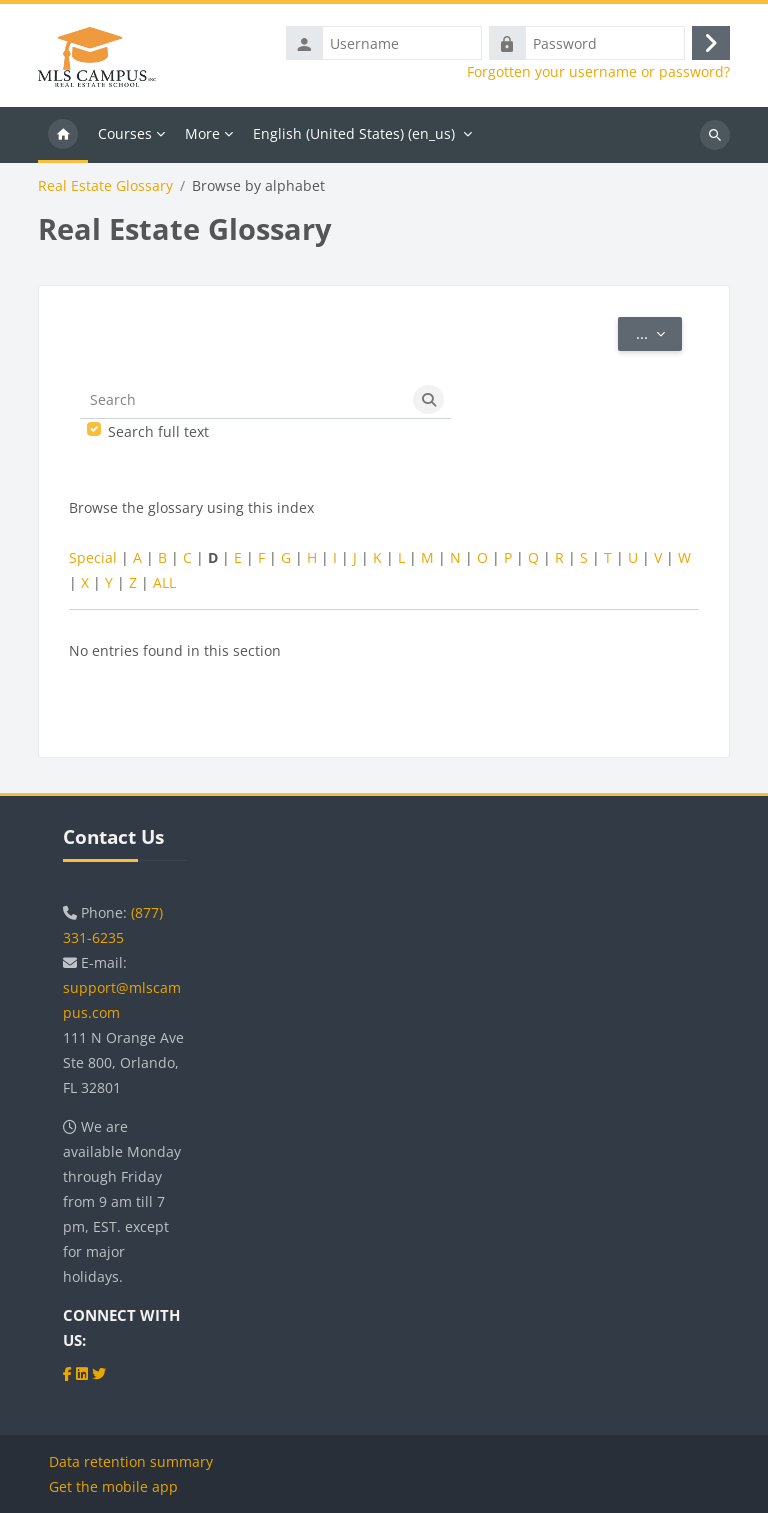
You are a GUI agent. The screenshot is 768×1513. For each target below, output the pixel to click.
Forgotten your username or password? (598, 72)
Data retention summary (131, 1461)
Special (93, 557)
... (659, 332)
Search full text (158, 431)
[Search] (243, 400)
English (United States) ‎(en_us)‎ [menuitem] (354, 133)
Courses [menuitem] (125, 133)
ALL (164, 582)
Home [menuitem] (63, 135)
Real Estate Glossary (105, 186)
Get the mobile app (113, 1486)
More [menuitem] (202, 133)
